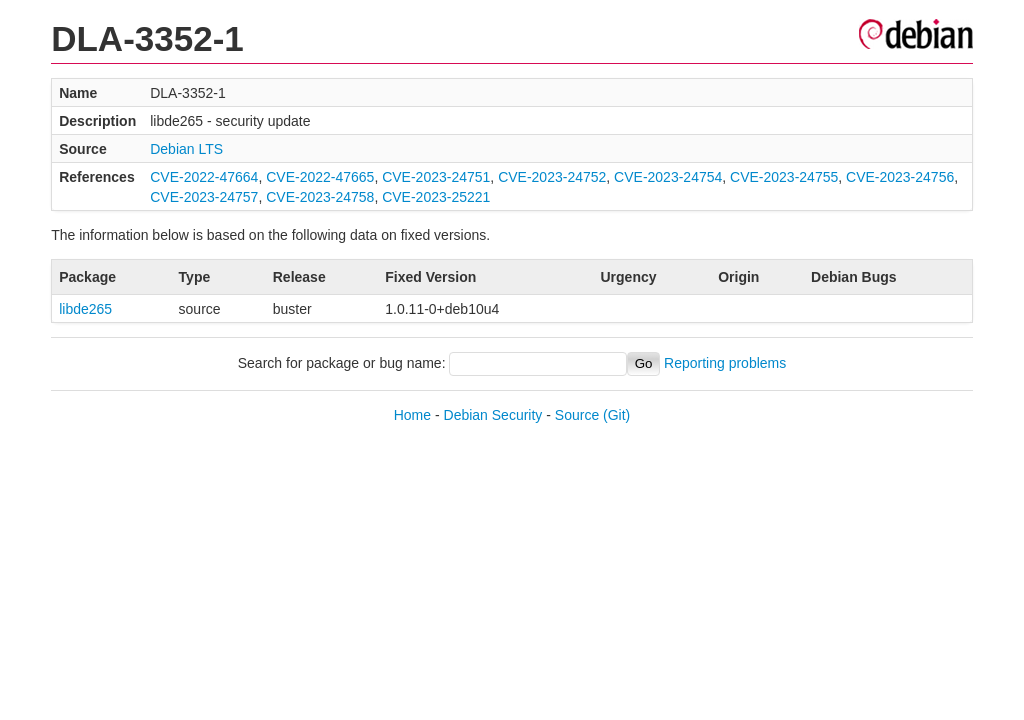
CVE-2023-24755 (784, 177)
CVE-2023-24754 (668, 177)
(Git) (616, 415)
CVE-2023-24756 (900, 177)
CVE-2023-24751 (436, 177)
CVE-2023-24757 (204, 197)
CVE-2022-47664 (204, 177)
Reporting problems (725, 363)
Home (412, 415)
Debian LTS (186, 149)
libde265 (85, 309)
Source (577, 415)
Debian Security (493, 415)
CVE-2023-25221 (436, 197)
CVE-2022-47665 (320, 177)
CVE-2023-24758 (320, 197)
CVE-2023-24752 (552, 177)
